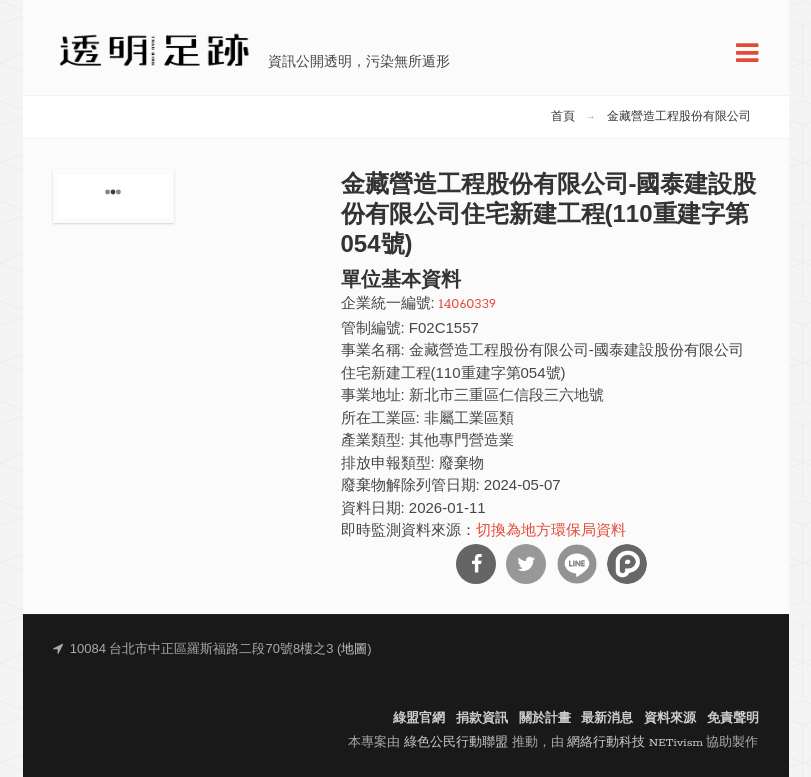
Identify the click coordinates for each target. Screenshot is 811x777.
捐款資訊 (482, 718)
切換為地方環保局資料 (551, 531)
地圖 (354, 649)
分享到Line (577, 564)
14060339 (467, 304)
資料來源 (670, 718)
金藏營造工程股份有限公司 (679, 117)
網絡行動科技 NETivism (635, 742)
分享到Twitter (526, 564)
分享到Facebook (476, 564)
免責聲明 (733, 718)
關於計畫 (545, 718)
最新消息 (607, 718)
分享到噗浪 (627, 564)
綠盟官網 (419, 718)
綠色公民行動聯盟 (456, 742)
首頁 (563, 117)
